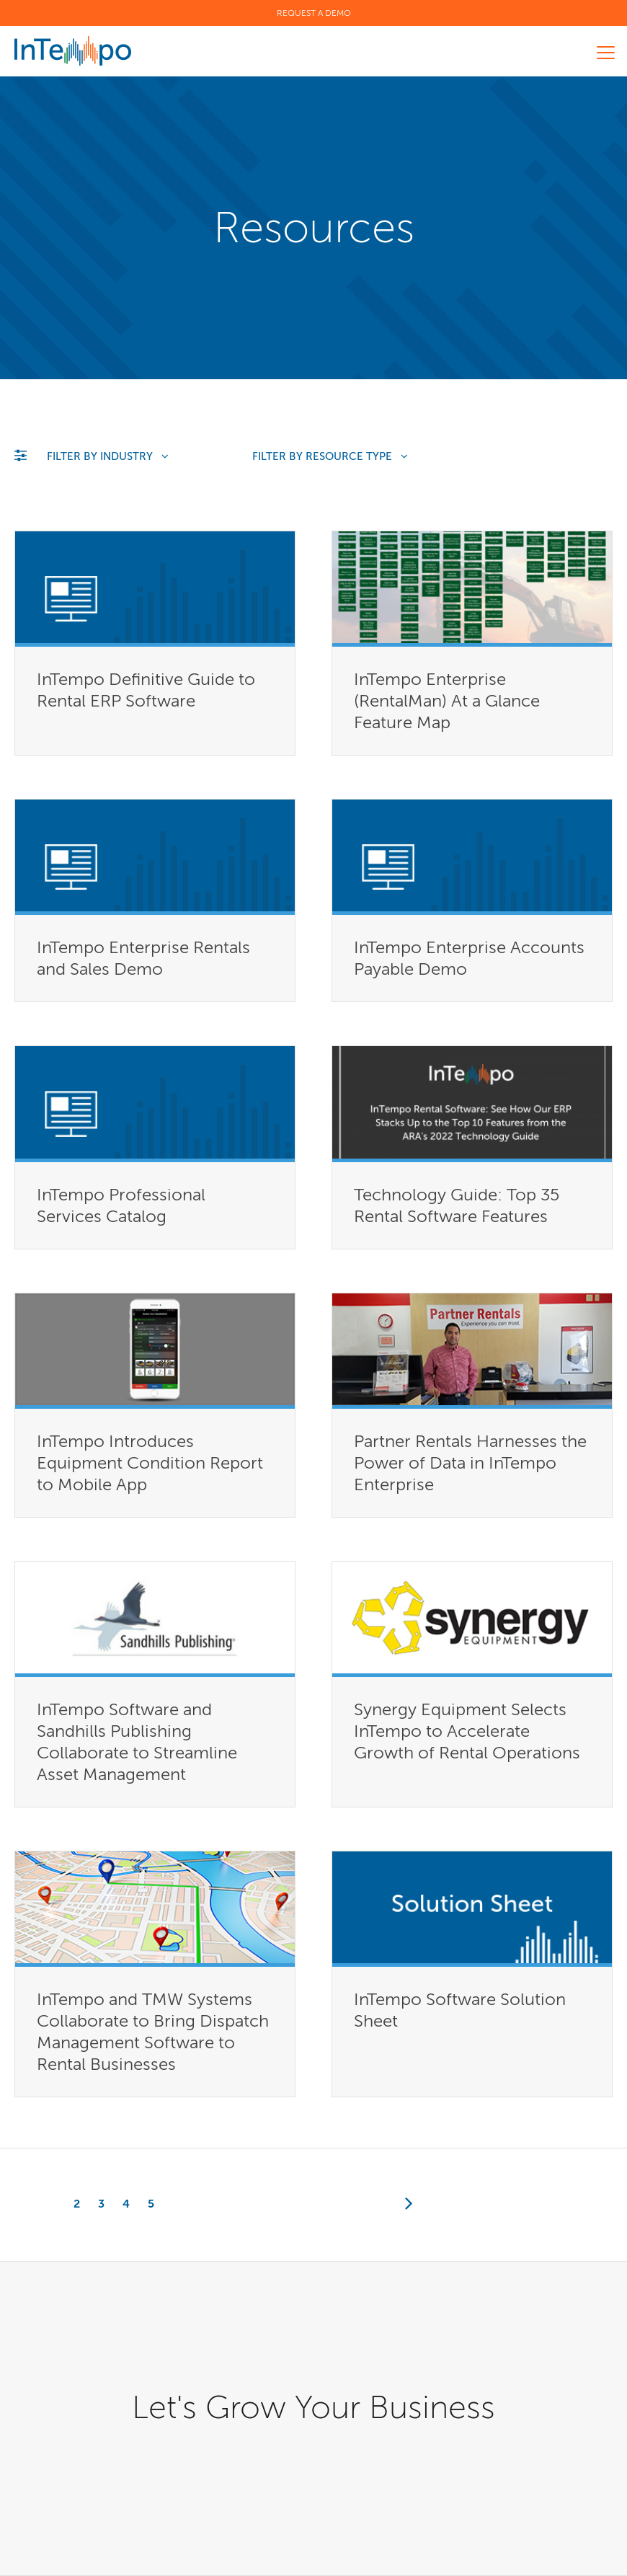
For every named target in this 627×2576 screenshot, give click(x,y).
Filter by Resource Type (330, 456)
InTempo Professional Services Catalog (121, 1205)
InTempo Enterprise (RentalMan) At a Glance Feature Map (447, 700)
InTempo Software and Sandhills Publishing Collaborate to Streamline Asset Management (137, 1741)
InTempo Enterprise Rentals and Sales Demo (143, 958)
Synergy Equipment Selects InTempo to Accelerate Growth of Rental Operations (467, 1731)
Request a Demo (314, 13)
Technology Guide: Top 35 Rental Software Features (456, 1205)
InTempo (72, 51)
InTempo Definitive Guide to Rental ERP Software (146, 689)
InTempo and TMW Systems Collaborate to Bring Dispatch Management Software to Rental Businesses (153, 2031)
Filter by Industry (108, 456)
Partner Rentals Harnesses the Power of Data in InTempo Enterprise (470, 1462)
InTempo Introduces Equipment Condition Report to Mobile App (150, 1462)
